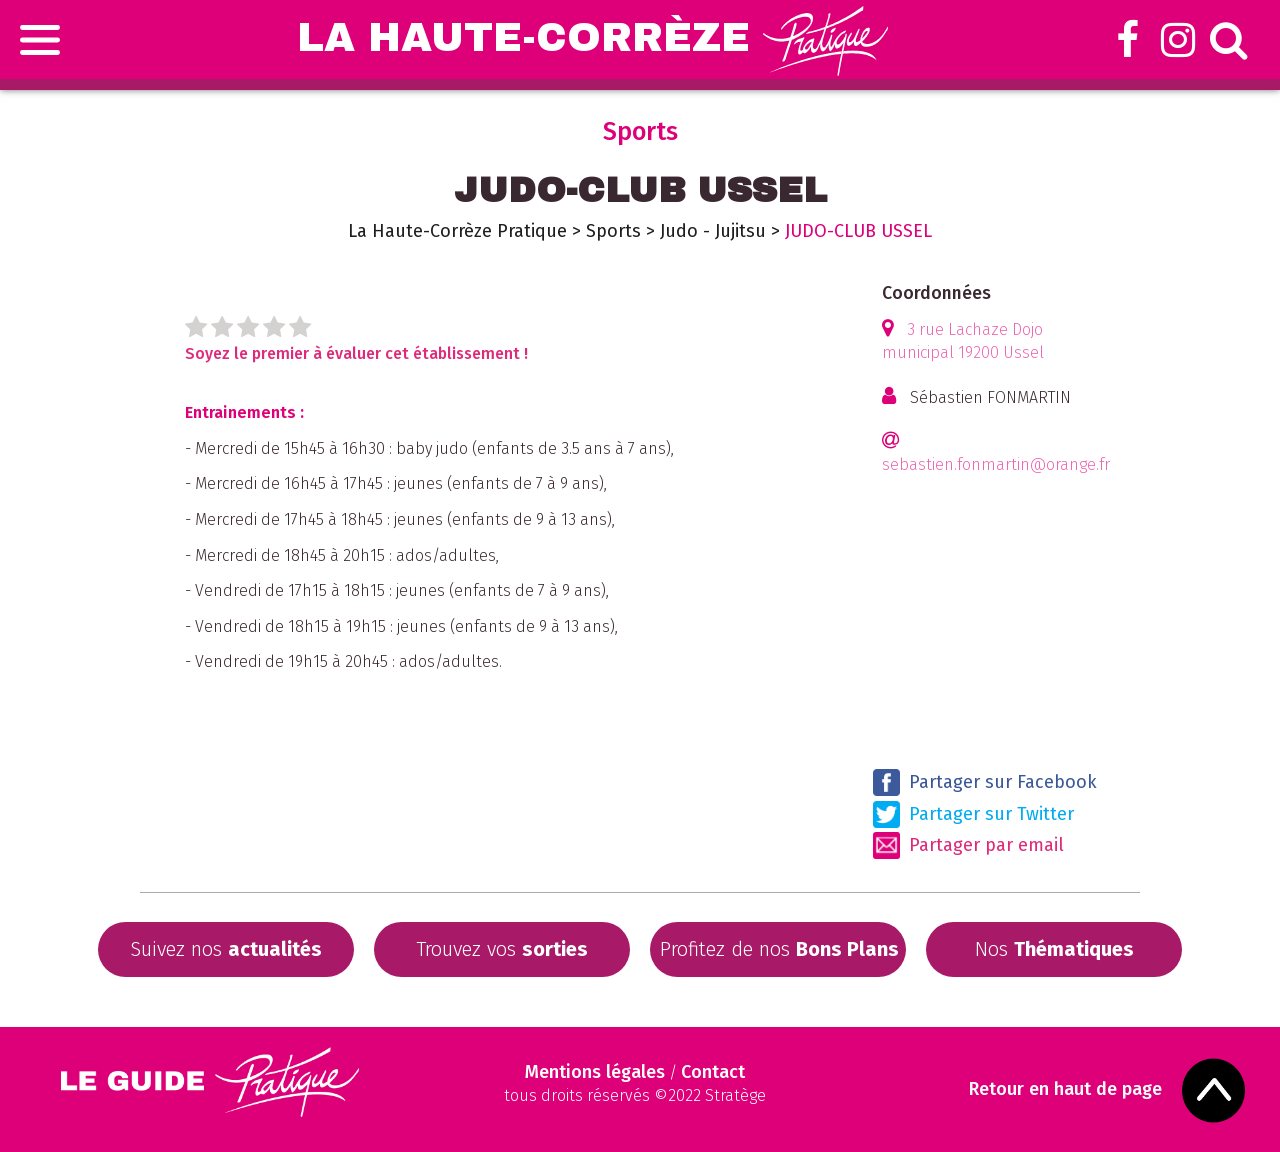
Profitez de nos (779, 949)
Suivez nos (226, 949)
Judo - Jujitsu (713, 231)
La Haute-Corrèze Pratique (457, 231)
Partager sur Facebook (985, 782)
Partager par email (968, 845)
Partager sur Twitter (973, 814)
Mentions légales (595, 1072)
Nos (1054, 949)
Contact (713, 1072)
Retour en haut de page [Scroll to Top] (1065, 1089)
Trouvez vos (502, 949)
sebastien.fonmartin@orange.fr (996, 464)
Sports (613, 231)
